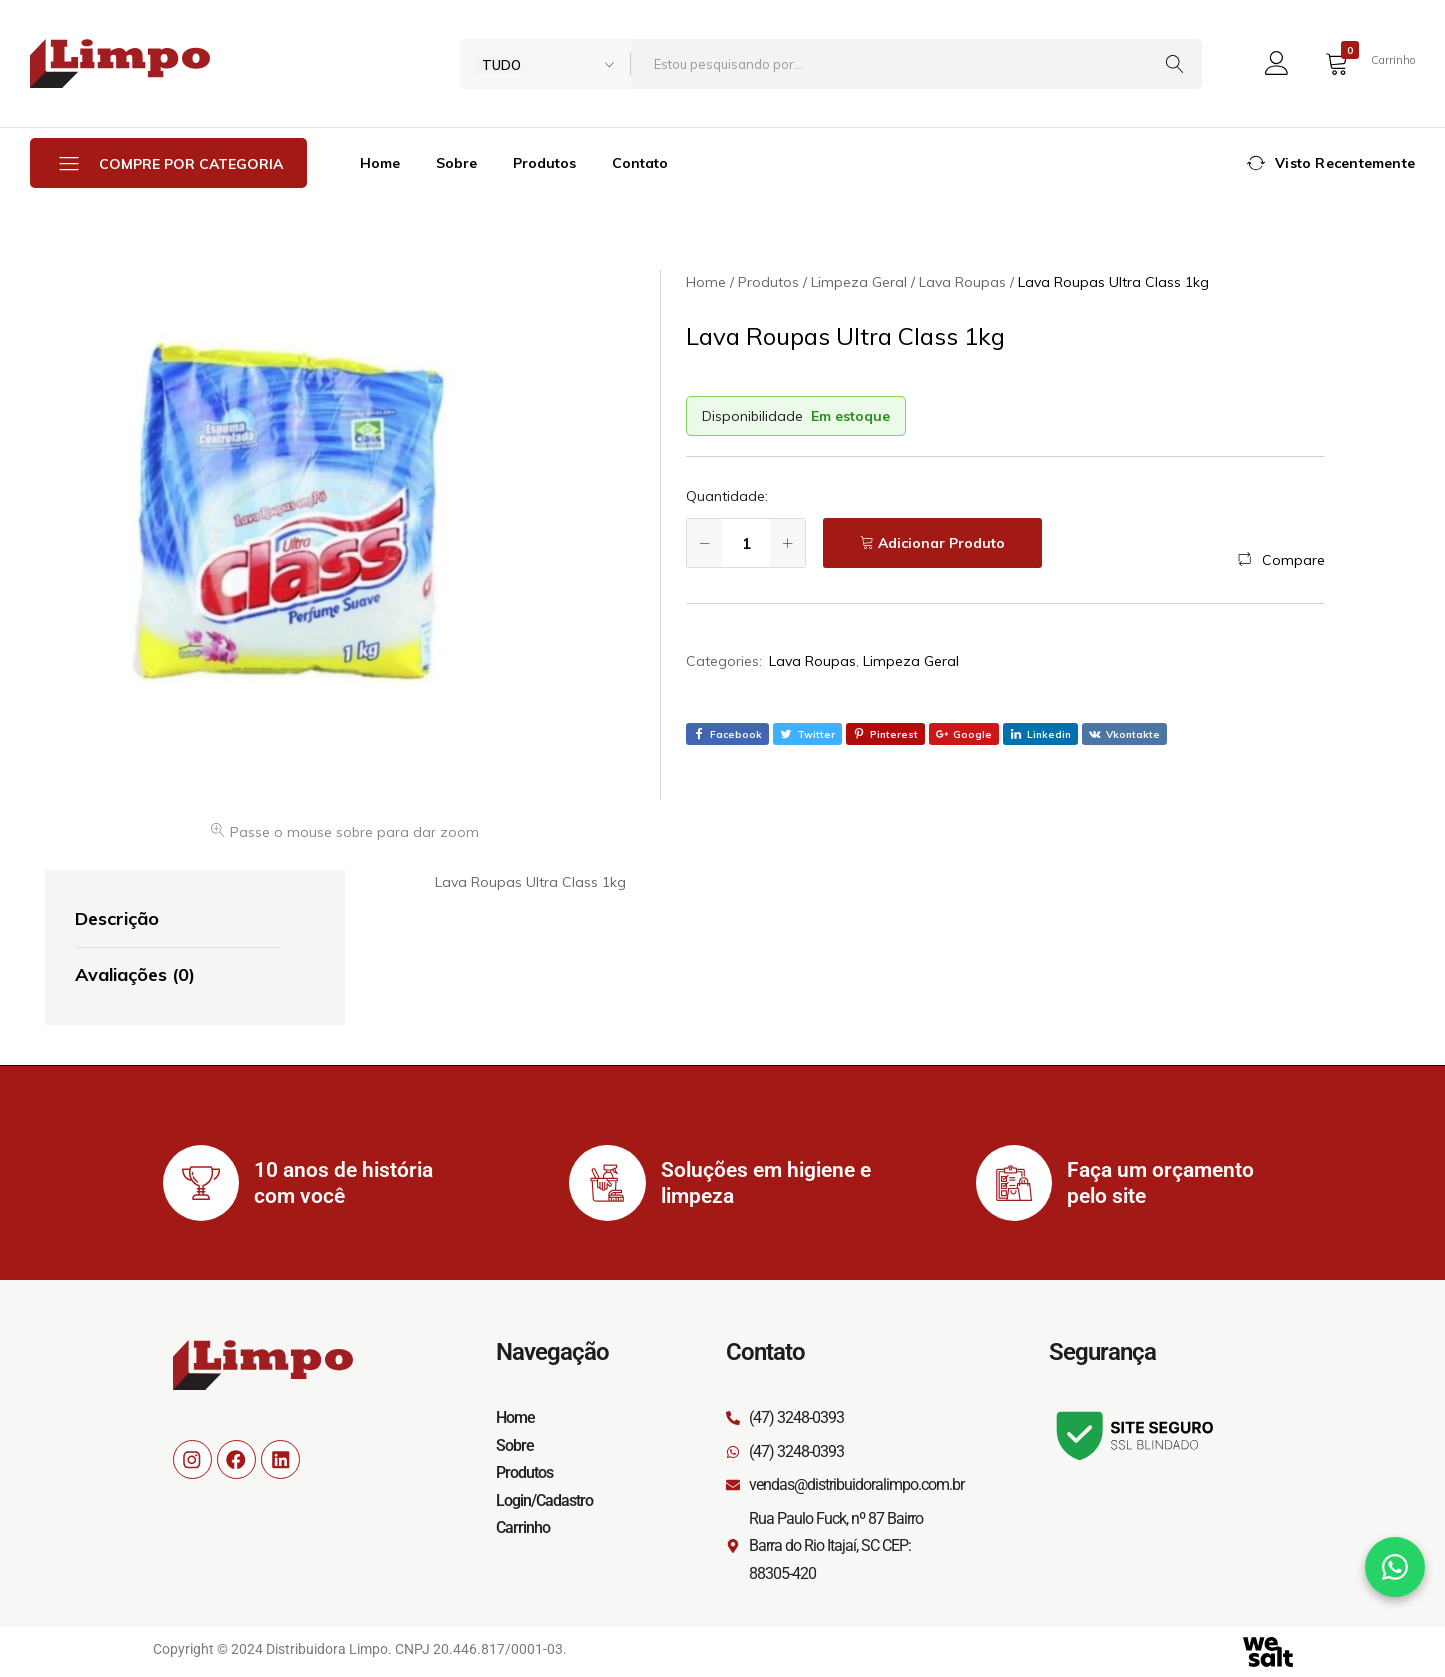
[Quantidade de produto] (746, 543)
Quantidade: (727, 496)
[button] (1281, 560)
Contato (640, 163)
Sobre (456, 163)
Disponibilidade (752, 416)
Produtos (544, 163)
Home (380, 163)
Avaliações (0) (135, 974)
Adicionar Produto (941, 543)
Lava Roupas (812, 661)
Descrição (117, 918)
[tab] (177, 920)
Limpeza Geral (911, 661)
